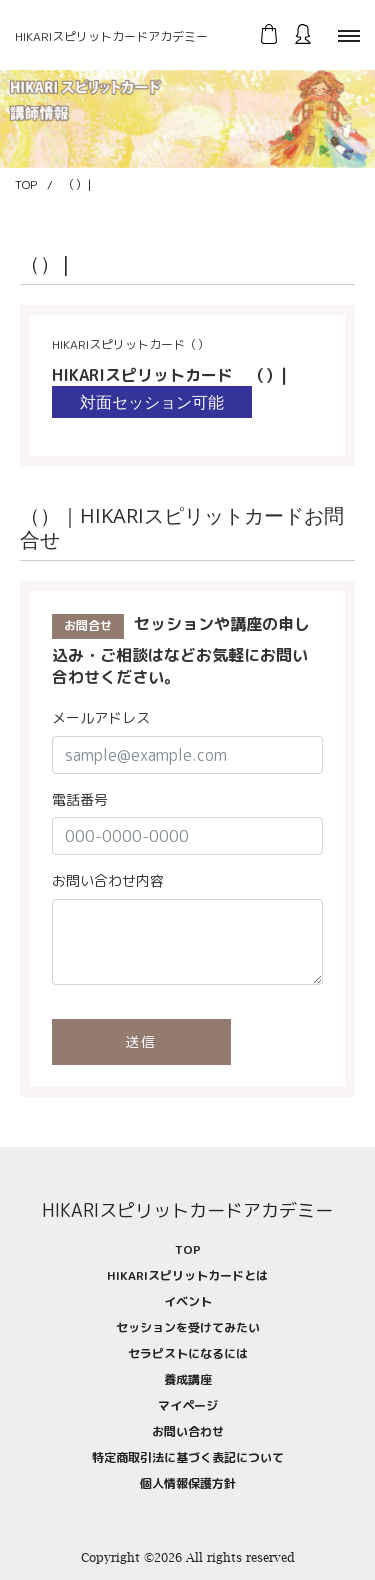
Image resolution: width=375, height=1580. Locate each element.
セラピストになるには (188, 1353)
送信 (142, 1041)
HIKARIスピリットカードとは (187, 1275)
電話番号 (80, 799)
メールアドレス (101, 717)
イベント (188, 1301)
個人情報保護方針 (188, 1483)
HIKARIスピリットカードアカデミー (111, 36)
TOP (26, 184)
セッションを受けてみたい (188, 1327)
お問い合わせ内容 (108, 880)
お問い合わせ (188, 1431)
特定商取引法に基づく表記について (188, 1457)
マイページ (188, 1405)
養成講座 (188, 1379)
